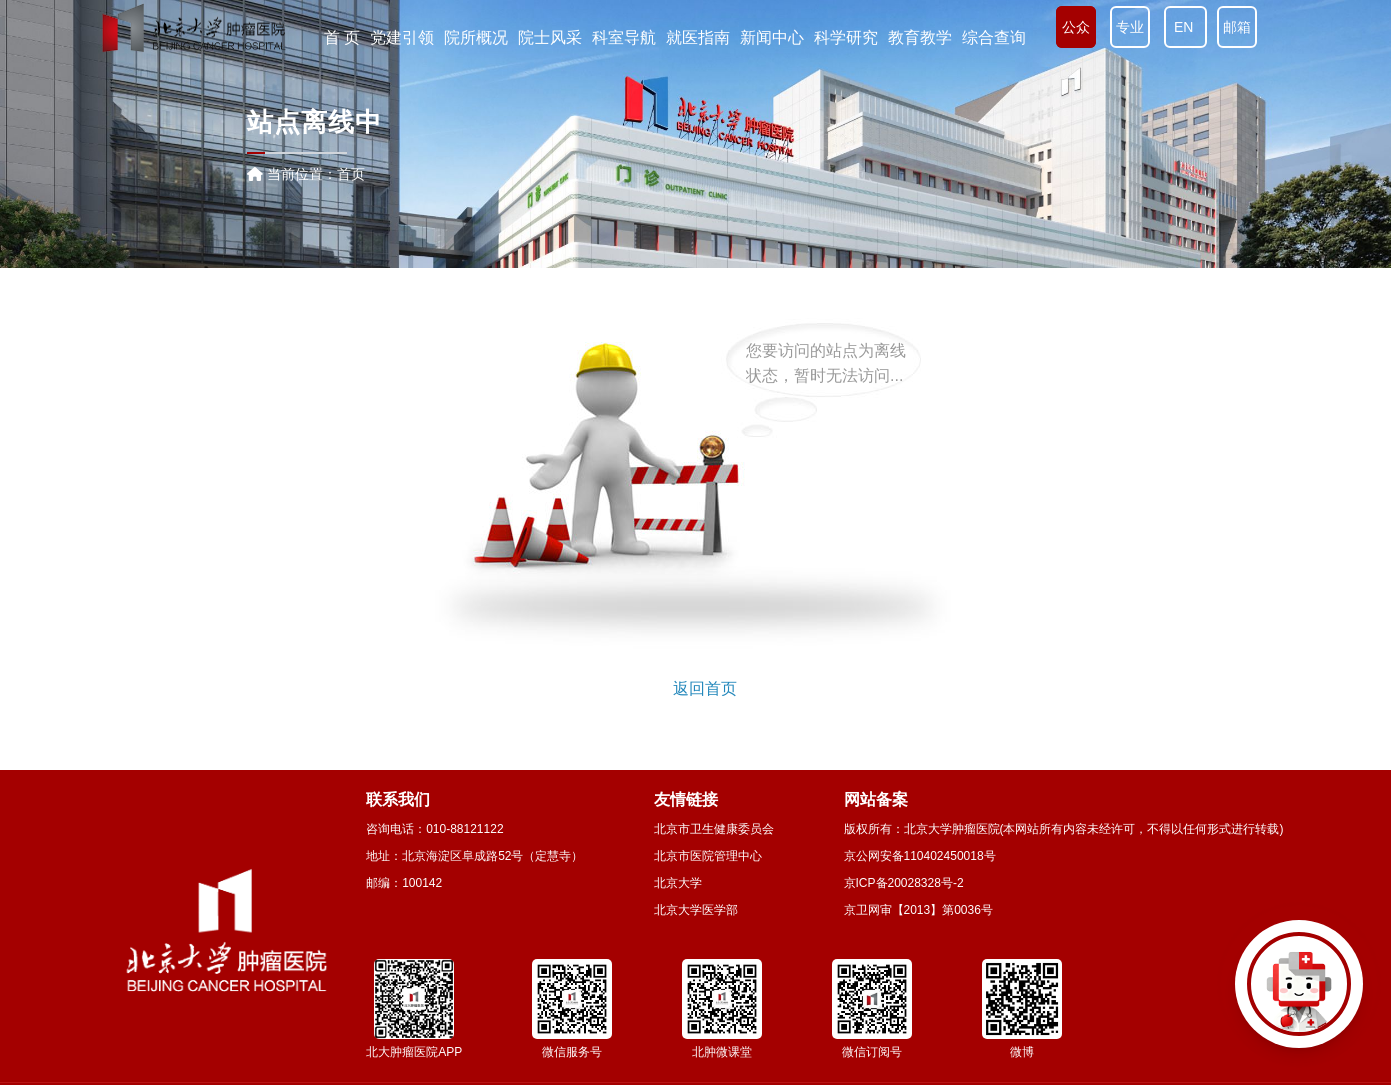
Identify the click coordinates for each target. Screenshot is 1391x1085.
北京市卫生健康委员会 (714, 829)
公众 (1076, 27)
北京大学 (678, 883)
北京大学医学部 (696, 910)
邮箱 (1237, 27)
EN (1185, 27)
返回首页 (705, 688)
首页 (351, 174)
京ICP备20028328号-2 (904, 883)
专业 (1130, 27)
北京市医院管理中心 (708, 856)
